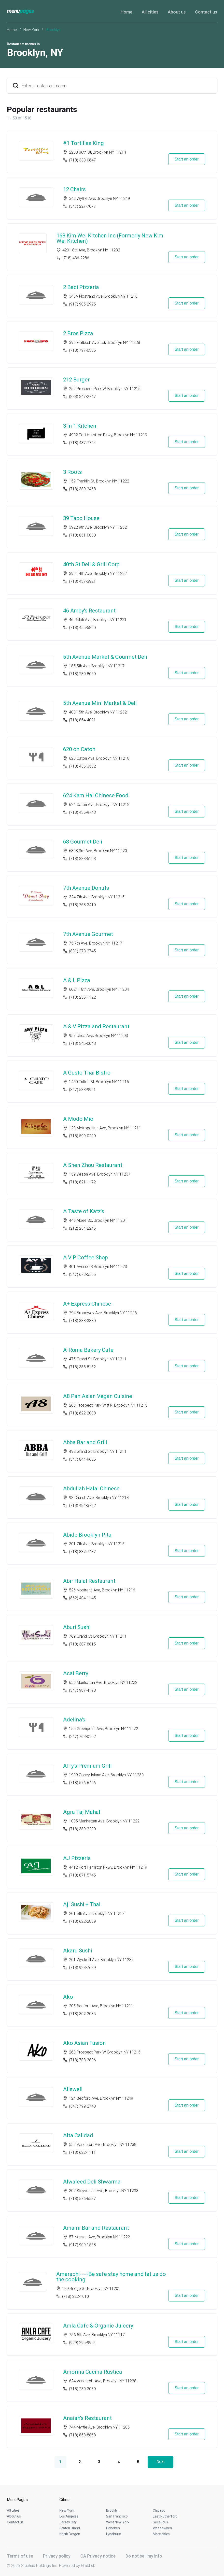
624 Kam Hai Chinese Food (95, 795)
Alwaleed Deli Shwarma (92, 2182)
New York (31, 30)
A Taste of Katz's (83, 1211)
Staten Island (69, 2528)
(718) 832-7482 (82, 1551)
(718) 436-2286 (75, 258)
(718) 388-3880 (82, 1320)
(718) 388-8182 (82, 1367)
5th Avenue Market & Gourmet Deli (105, 657)
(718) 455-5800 (82, 627)
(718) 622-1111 (82, 2152)
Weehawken (162, 2528)
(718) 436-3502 (82, 766)
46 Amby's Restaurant (89, 611)
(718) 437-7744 (82, 442)
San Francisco (117, 2516)
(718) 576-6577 (82, 2198)
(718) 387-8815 (82, 1644)
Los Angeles (68, 2516)
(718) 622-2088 (82, 1413)
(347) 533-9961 (82, 1089)
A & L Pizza (76, 980)
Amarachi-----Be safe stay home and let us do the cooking (111, 2277)
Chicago (159, 2510)
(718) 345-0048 (82, 1043)
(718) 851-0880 (82, 535)
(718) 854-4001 (82, 720)
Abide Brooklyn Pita (87, 1535)
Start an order (187, 159)
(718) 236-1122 (82, 997)
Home (126, 12)
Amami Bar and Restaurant (96, 2228)
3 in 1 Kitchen (79, 426)
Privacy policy (56, 2556)
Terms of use (20, 2556)
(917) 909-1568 (82, 2244)
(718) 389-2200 (82, 1829)
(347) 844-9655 (82, 1459)
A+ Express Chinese (87, 1304)
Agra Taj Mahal (81, 1812)
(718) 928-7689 (82, 1967)
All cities (150, 12)
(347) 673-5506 (82, 1274)
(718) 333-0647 (82, 160)
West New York (117, 2522)
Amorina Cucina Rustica (92, 2372)
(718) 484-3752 (82, 1505)
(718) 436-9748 (82, 812)
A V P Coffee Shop (85, 1257)
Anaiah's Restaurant (87, 2418)
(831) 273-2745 (82, 951)
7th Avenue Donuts (86, 888)
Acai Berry (75, 1673)
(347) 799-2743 (82, 2106)
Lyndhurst (113, 2534)
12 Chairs (74, 189)
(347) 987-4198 (82, 1690)
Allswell (73, 2089)
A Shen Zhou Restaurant (92, 1165)
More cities (161, 2534)
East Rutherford (165, 2516)
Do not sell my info (144, 2556)
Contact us (206, 12)
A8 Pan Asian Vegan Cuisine (97, 1396)
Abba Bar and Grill (85, 1442)
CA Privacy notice (98, 2556)
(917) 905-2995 (82, 304)
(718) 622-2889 (82, 1921)
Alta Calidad (78, 2135)
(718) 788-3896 (82, 2060)
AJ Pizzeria (77, 1858)
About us (177, 12)
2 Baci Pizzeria (81, 287)
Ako (68, 1997)
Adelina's (74, 1720)
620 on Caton (79, 749)
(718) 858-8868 (82, 2435)
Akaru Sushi (77, 1951)
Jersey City (68, 2522)
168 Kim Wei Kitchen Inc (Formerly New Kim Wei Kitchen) (109, 238)
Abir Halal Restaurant (89, 1581)
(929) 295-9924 (82, 2342)
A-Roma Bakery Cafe (88, 1350)
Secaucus (160, 2522)
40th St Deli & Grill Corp (91, 564)
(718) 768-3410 (82, 904)
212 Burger (76, 380)
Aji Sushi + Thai (81, 1904)
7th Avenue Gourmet (88, 934)
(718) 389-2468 (82, 489)
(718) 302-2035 (82, 2013)
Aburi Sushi (77, 1627)
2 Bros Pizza (78, 333)
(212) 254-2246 (82, 1228)
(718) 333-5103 (82, 858)
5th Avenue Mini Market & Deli (100, 703)
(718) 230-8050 (82, 673)
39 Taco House (81, 518)
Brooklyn (113, 2510)
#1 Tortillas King (83, 143)
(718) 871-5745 (82, 1875)
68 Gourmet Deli (82, 842)
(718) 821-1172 (82, 1182)
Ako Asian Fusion (84, 2043)
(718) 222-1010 (75, 2296)
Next (160, 2461)
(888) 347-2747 (82, 396)
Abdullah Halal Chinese (91, 1488)
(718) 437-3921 (82, 581)
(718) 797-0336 (82, 350)
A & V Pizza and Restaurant (96, 1026)
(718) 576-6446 (82, 1782)
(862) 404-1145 (82, 1598)
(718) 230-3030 (82, 2389)
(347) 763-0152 (82, 1736)
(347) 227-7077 (82, 206)
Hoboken (113, 2528)
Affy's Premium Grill (87, 1766)
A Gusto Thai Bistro (87, 1073)
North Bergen (69, 2534)
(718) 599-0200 (82, 1136)
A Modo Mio (78, 1119)
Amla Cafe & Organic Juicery (98, 2326)
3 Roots (72, 472)
